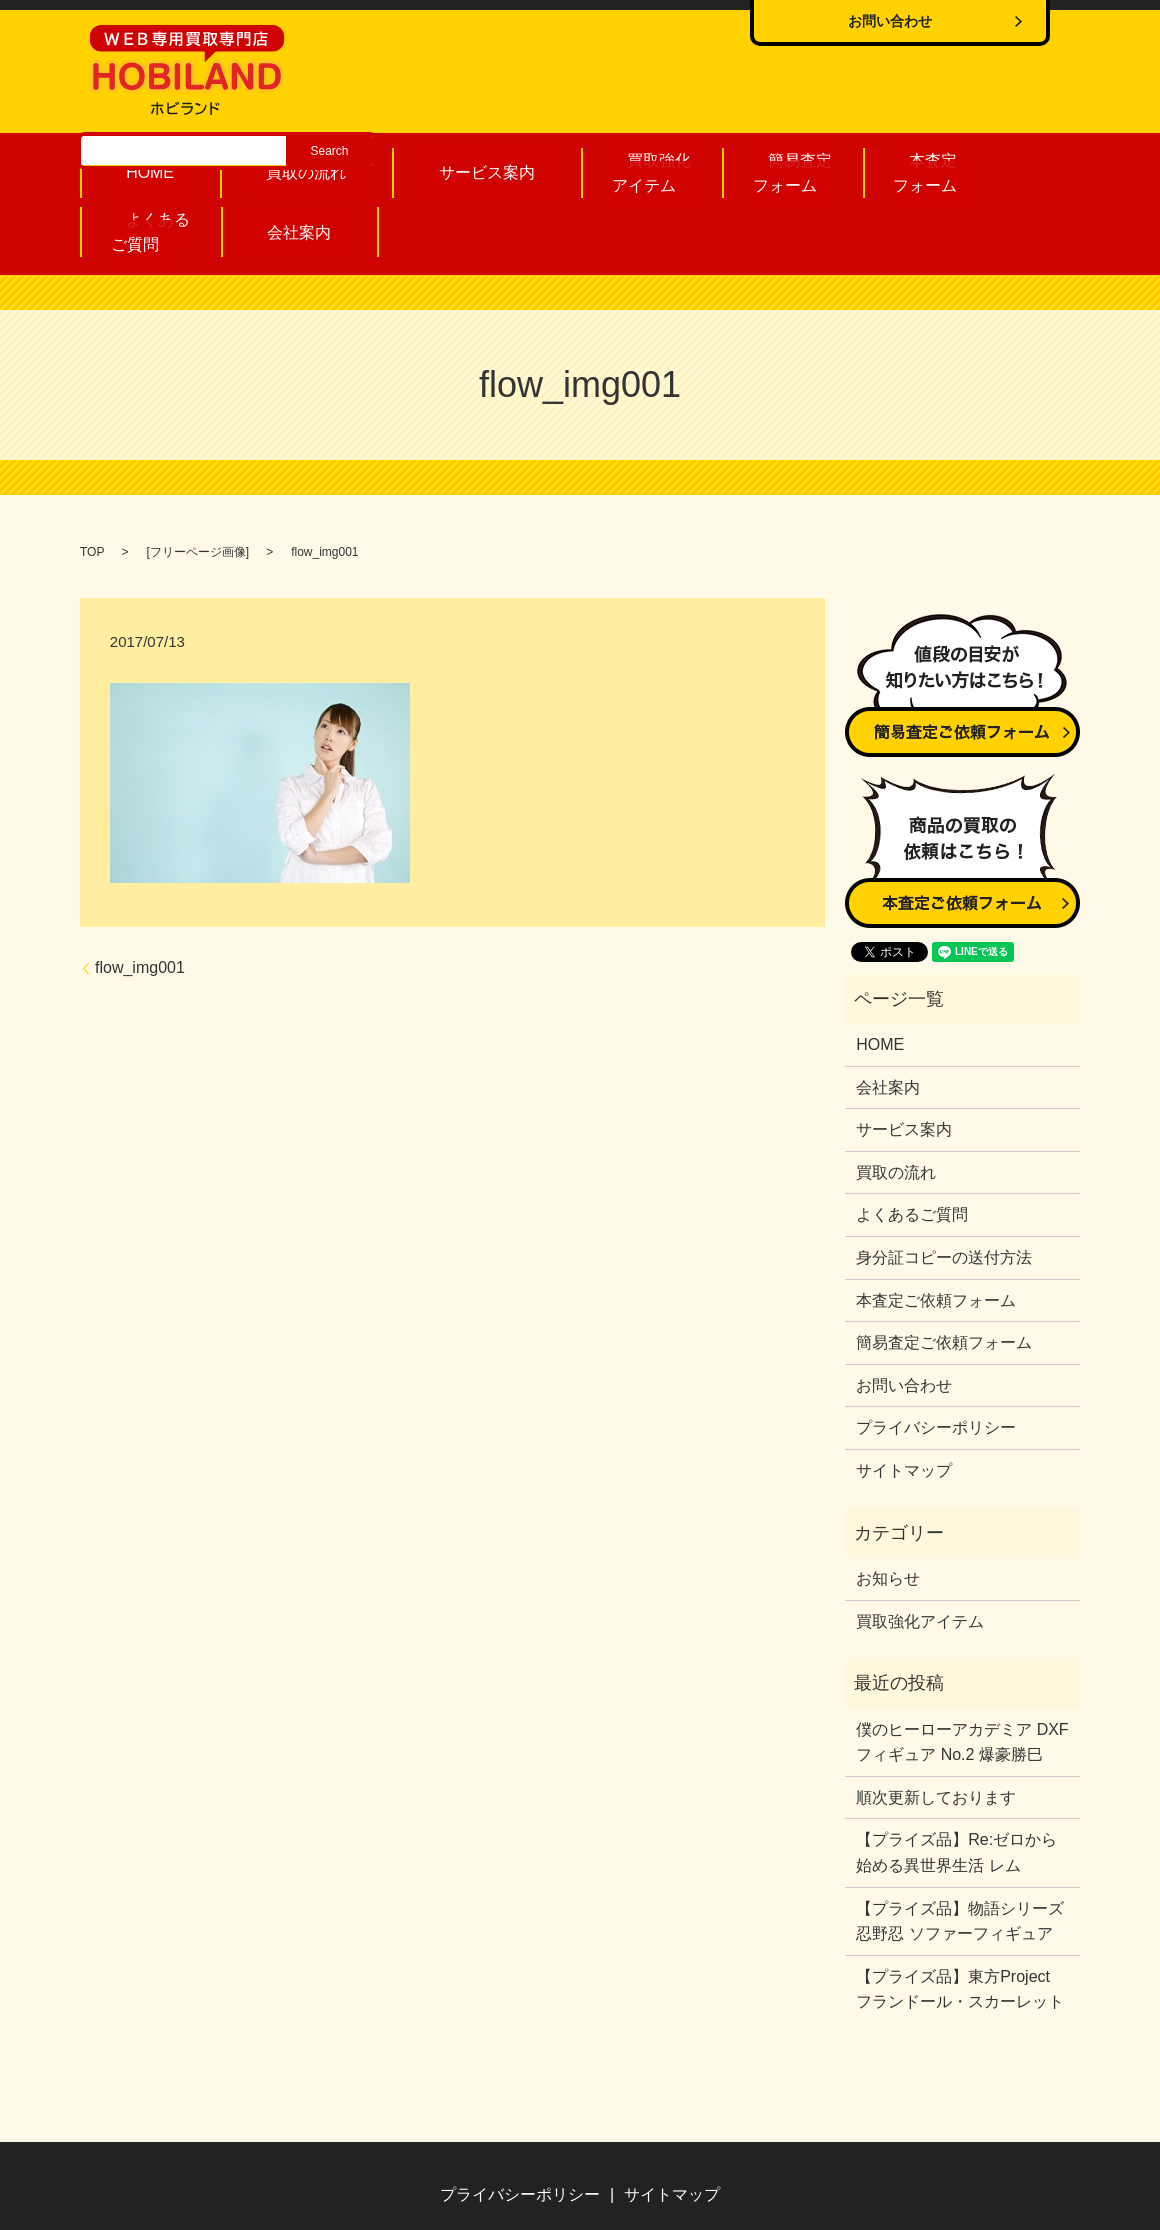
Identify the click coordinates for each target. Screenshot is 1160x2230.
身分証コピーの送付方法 (944, 1189)
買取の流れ (265, 168)
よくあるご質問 (888, 167)
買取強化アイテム (535, 167)
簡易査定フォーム (653, 167)
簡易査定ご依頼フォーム (944, 1274)
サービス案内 (404, 168)
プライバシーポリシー (936, 1359)
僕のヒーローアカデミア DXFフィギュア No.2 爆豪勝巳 (962, 1674)
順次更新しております (936, 1729)
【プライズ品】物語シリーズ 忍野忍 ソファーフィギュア (960, 1853)
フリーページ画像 (198, 484)
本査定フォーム (770, 167)
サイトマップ (904, 1402)
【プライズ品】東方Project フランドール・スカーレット (961, 1921)
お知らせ (888, 1510)
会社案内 (1006, 168)
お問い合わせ (904, 1317)
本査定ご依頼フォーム (936, 1232)
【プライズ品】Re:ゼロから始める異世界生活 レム (956, 1784)
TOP (92, 484)
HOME (147, 168)
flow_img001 (140, 899)
